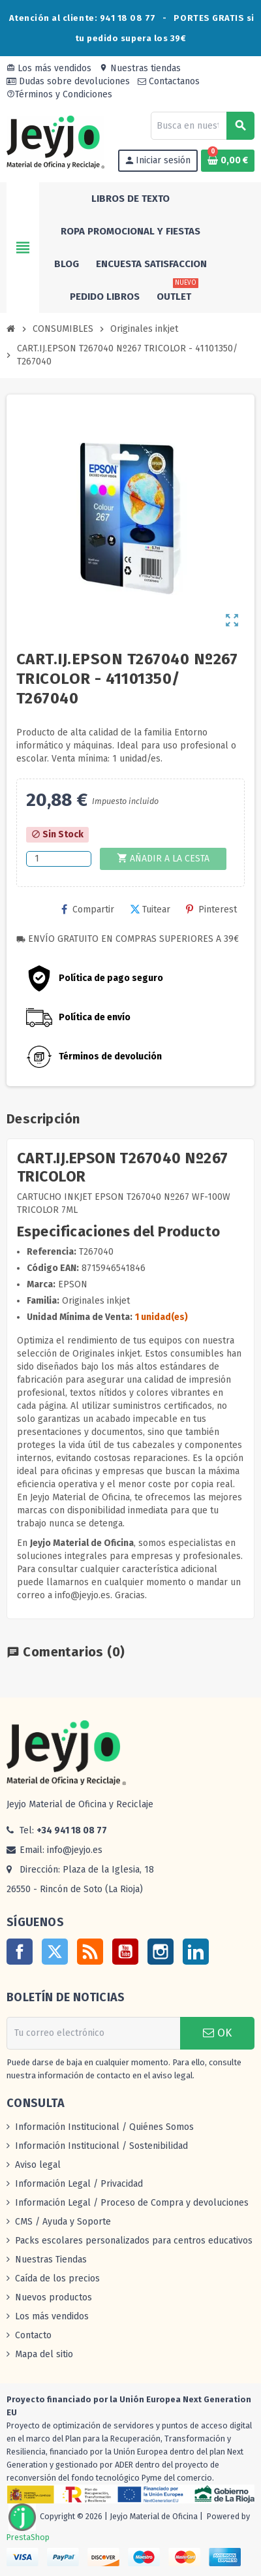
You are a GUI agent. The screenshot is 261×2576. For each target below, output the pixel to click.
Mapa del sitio (44, 2354)
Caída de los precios (57, 2278)
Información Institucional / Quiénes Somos (104, 2127)
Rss (90, 1952)
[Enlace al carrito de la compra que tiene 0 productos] (227, 161)
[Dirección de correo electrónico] (93, 2033)
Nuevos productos (53, 2297)
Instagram (160, 1952)
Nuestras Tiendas (51, 2259)
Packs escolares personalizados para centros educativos (134, 2240)
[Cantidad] (58, 859)
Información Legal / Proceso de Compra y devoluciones (132, 2202)
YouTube (125, 1952)
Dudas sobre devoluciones (68, 81)
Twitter (55, 1952)
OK (217, 2033)
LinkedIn (196, 1952)
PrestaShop (28, 2537)
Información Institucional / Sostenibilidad (101, 2145)
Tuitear (150, 909)
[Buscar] (202, 126)
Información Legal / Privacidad (79, 2183)
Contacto (33, 2335)
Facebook (20, 1952)
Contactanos (169, 81)
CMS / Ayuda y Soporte (63, 2221)
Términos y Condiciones (59, 94)
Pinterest (211, 909)
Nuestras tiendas (140, 68)
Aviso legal (38, 2164)
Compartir (87, 909)
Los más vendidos (49, 68)
